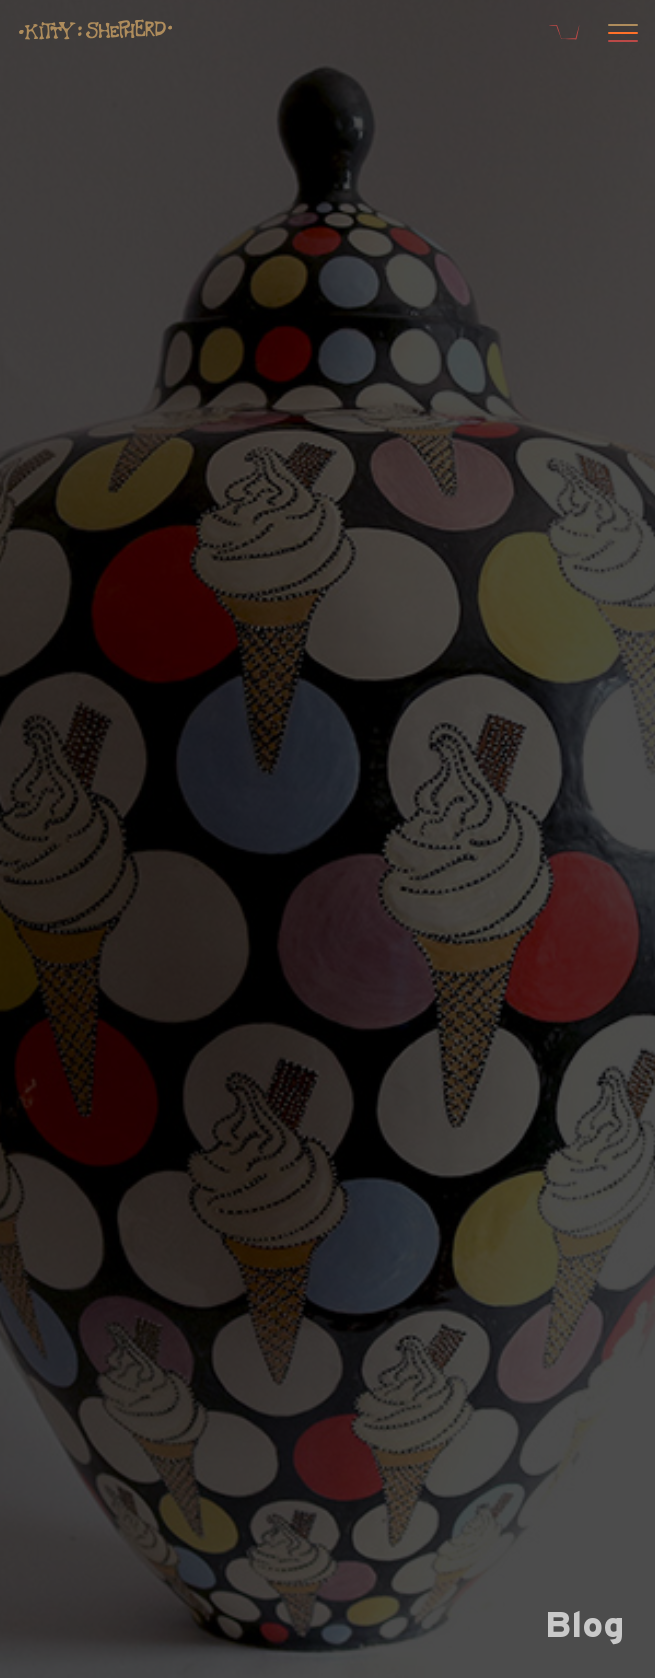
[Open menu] (620, 35)
